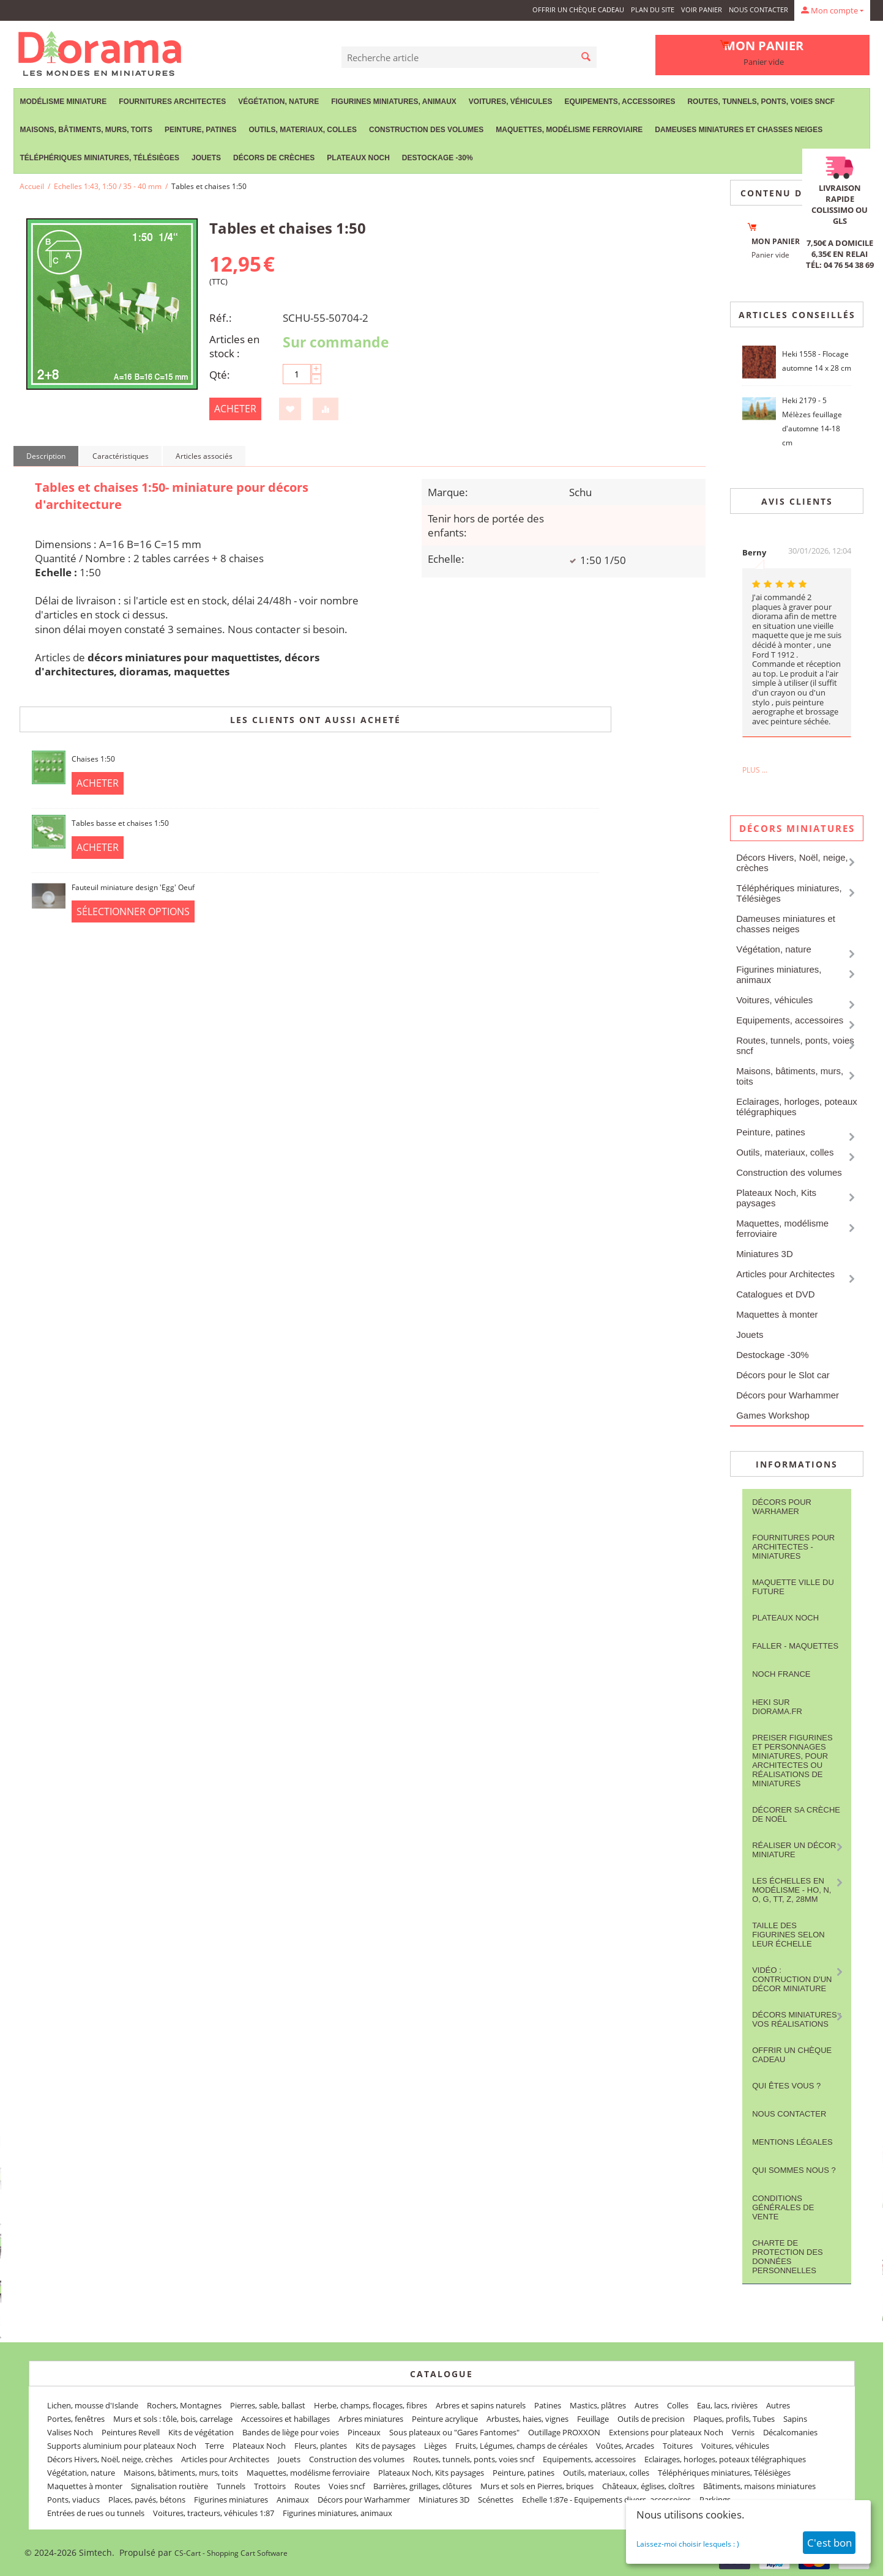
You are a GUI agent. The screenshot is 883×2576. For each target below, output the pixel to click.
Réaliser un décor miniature (794, 1850)
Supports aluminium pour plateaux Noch (121, 2445)
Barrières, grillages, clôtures (422, 2486)
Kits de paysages (385, 2445)
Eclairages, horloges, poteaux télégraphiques (796, 1106)
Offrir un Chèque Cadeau (578, 9)
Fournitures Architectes (172, 101)
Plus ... (754, 770)
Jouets (206, 158)
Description (45, 456)
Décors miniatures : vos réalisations (796, 2019)
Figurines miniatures (231, 2499)
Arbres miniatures (370, 2418)
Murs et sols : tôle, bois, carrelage (173, 2418)
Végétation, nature (278, 101)
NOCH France (781, 1674)
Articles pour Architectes (785, 1274)
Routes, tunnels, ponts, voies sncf (761, 101)
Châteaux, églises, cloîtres (648, 2486)
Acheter (235, 408)
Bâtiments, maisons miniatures (759, 2486)
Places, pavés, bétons (146, 2499)
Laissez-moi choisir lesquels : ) (687, 2544)
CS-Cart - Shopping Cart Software (231, 2553)
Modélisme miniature (63, 101)
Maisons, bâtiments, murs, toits (86, 129)
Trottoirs (270, 2486)
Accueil (32, 186)
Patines (547, 2405)
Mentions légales (792, 2142)
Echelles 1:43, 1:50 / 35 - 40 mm (108, 186)
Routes (307, 2486)
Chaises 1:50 (93, 759)
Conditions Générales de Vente (783, 2207)
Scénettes (495, 2499)
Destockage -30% (437, 158)
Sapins (795, 2418)
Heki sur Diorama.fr (777, 1707)
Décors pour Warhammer (787, 1395)
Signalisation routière (169, 2486)
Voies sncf (347, 2486)
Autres (646, 2405)
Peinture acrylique (445, 2418)
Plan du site (652, 9)
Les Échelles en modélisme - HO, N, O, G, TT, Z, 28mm (791, 1890)
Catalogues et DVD (775, 1294)
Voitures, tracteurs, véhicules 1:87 (213, 2512)
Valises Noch (70, 2432)
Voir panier (701, 9)
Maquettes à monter (777, 1314)
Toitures (678, 2445)
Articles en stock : (234, 346)
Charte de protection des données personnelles (787, 2256)
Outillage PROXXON (564, 2432)
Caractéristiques (120, 456)
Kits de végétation (201, 2432)
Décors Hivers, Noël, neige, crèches (792, 862)
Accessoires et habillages (285, 2418)
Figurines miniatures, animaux (393, 101)
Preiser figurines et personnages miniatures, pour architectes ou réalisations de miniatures (792, 1760)
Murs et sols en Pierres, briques (537, 2486)
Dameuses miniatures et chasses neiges (738, 129)
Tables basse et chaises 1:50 (120, 823)
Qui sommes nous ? (794, 2170)
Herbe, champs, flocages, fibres (370, 2405)
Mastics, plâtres (598, 2405)
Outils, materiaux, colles (303, 129)
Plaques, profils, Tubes (734, 2418)
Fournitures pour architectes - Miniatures (793, 1547)
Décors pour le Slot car (783, 1375)
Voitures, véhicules (511, 101)
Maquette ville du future (793, 1587)
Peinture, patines (201, 129)
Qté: (219, 375)
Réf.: (220, 318)
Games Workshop (773, 1415)
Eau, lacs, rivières (727, 2405)
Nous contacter (758, 9)
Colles (677, 2405)
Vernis (743, 2432)
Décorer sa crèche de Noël (796, 1814)
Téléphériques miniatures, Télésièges (99, 158)
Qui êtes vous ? (786, 2085)
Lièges (435, 2445)
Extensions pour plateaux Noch (666, 2432)
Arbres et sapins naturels (481, 2405)
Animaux (293, 2499)
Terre (214, 2445)
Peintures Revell (131, 2432)
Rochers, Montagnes (184, 2405)
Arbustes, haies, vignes (527, 2418)
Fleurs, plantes (320, 2445)
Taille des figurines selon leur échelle (788, 1934)
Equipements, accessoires (620, 101)
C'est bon (829, 2543)
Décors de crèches (274, 158)
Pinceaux (364, 2432)
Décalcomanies (790, 2432)
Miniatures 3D (764, 1254)
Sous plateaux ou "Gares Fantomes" (454, 2432)
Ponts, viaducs (73, 2499)
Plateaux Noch (358, 158)
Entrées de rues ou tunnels (95, 2512)
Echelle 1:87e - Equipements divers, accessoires (606, 2499)
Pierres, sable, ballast (267, 2405)
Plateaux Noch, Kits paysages (776, 1197)
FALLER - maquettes (795, 1645)
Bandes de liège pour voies (290, 2432)
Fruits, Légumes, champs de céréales (521, 2445)
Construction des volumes (426, 129)
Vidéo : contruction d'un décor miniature (792, 1979)
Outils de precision (651, 2418)
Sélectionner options (133, 911)
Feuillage (593, 2418)
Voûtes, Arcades (625, 2445)
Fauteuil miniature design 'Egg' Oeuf (133, 887)
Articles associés (204, 456)
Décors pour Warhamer (781, 1507)
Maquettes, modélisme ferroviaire (569, 129)
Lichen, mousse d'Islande (92, 2405)
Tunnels (231, 2486)
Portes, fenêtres (76, 2418)
